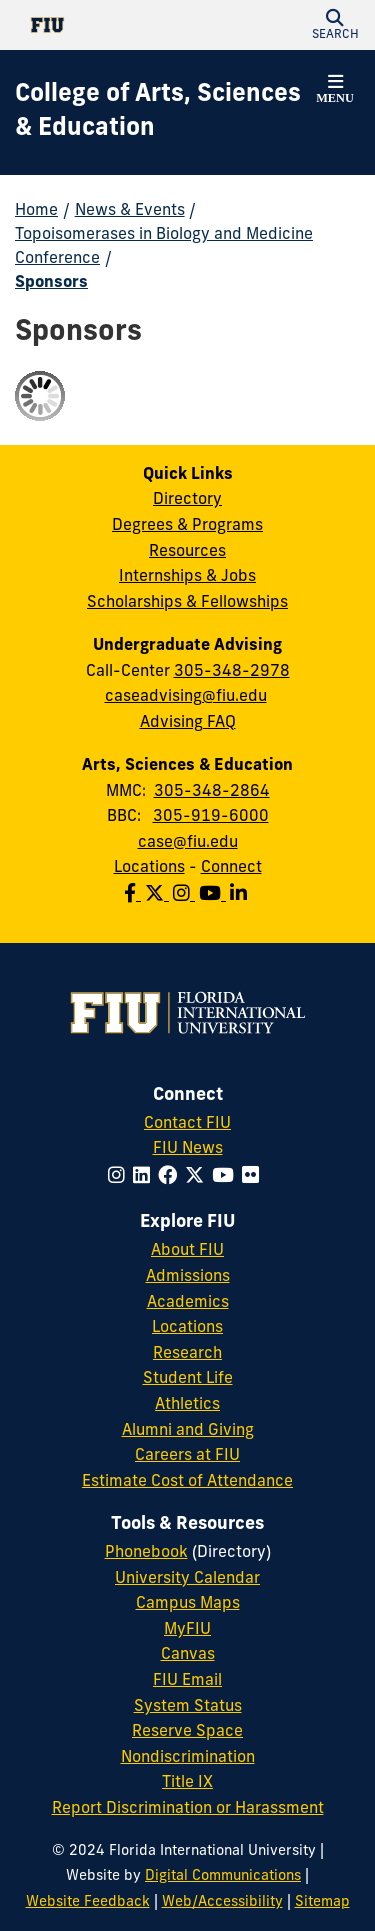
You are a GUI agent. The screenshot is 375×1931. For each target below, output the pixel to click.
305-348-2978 (232, 672)
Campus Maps (188, 1604)
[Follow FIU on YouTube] (227, 1177)
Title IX (187, 1783)
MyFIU (187, 1630)
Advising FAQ (188, 723)
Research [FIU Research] (187, 1354)
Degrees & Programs (187, 526)
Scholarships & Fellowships (187, 603)
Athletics (187, 1405)
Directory (187, 500)
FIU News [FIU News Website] (188, 1149)
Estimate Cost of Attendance (187, 1482)
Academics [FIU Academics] (188, 1303)
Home (36, 211)
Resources (187, 552)
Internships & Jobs (187, 577)
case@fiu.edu (188, 843)
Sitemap (322, 1902)
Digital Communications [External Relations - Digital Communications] (223, 1876)
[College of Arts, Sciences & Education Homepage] (162, 112)
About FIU (187, 1251)
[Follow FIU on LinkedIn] (145, 1177)
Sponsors (51, 283)
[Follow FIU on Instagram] (120, 1177)
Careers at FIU (187, 1456)
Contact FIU (187, 1124)
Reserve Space (187, 1732)
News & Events (130, 211)
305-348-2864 (212, 792)
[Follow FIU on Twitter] (198, 1177)
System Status (188, 1707)
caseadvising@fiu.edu (186, 697)
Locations (149, 868)
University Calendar (187, 1579)
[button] (335, 25)
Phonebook (146, 1553)
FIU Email (187, 1681)
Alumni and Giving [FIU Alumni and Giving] (188, 1431)
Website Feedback (88, 1902)
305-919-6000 (211, 817)
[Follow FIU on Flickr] (254, 1177)
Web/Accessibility (222, 1902)
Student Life (188, 1379)
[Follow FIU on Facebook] (171, 1177)
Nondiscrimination (188, 1758)
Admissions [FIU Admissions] (188, 1277)
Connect (231, 868)
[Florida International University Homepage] (101, 25)
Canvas (188, 1655)
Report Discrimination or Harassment (188, 1809)
